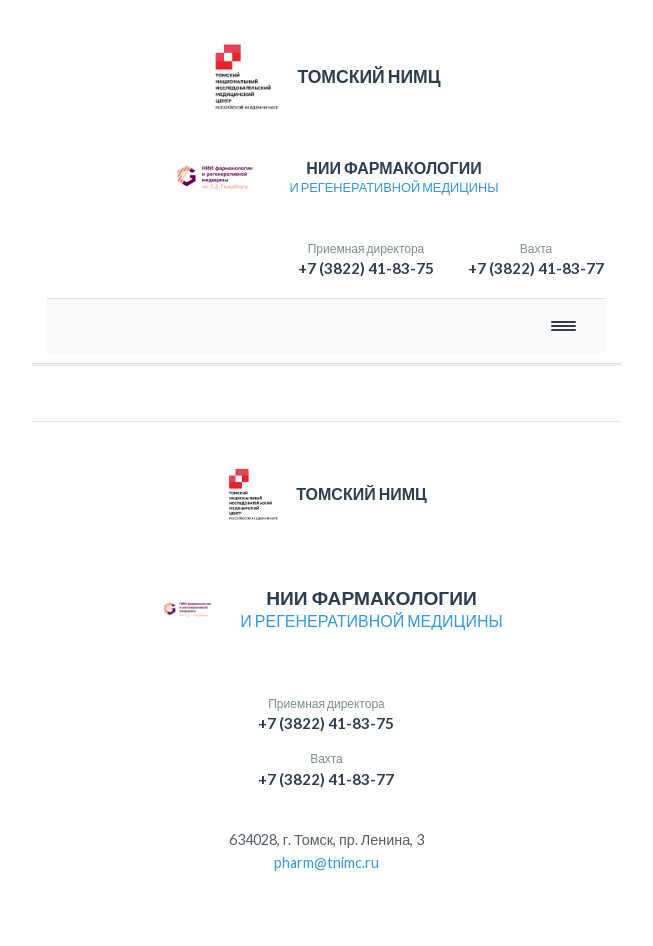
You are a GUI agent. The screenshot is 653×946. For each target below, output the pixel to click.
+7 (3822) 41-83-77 (536, 268)
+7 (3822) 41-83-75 (366, 268)
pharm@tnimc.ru (326, 862)
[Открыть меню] (563, 326)
